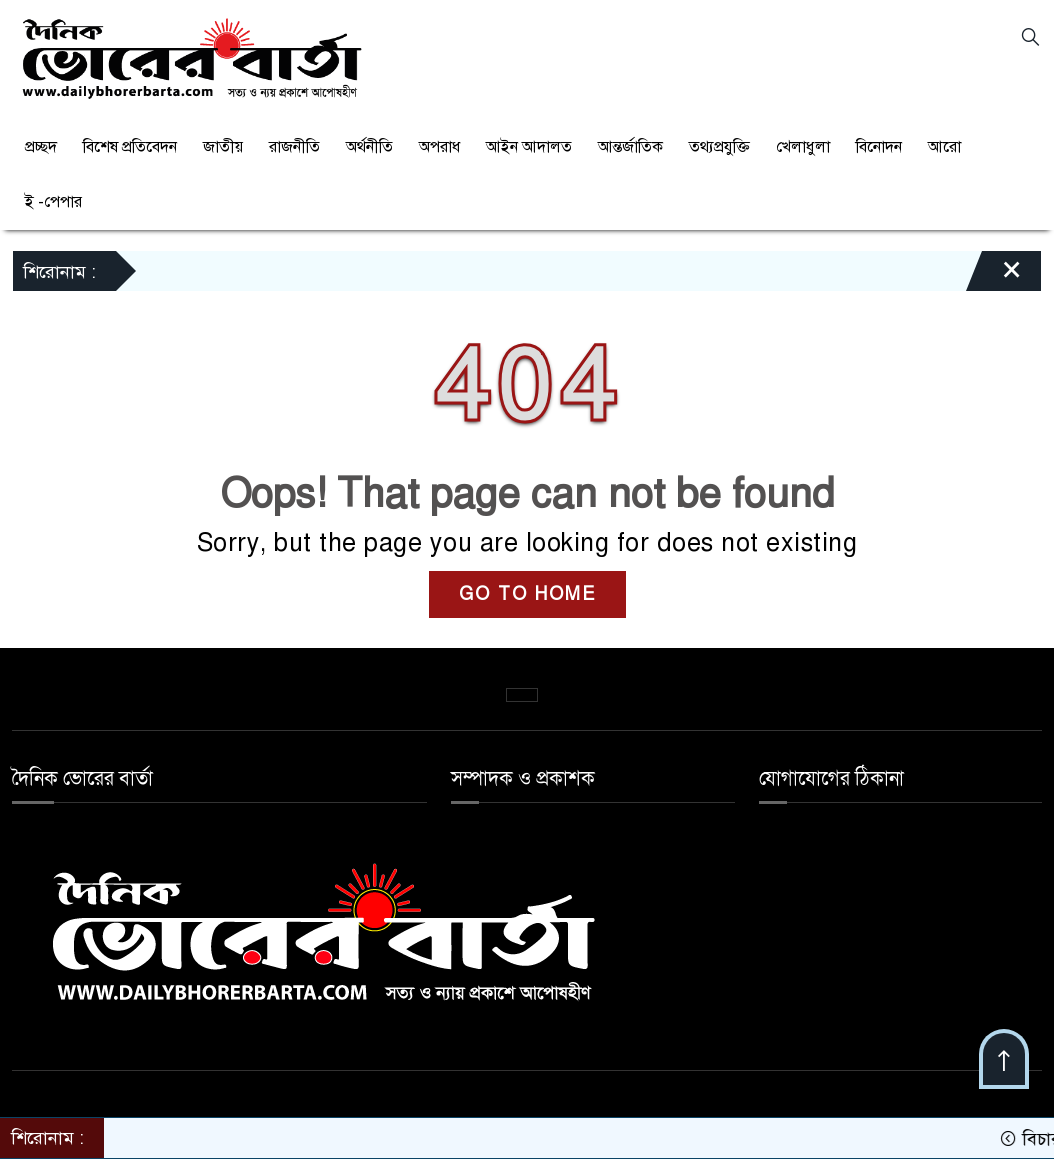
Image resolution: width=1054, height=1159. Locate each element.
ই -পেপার (53, 202)
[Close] (994, 258)
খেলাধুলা (803, 147)
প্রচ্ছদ (41, 147)
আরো (944, 147)
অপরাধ (439, 147)
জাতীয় (223, 147)
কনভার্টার (522, 695)
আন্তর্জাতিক (630, 147)
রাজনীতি (294, 147)
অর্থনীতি (369, 147)
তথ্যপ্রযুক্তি (719, 147)
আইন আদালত (529, 147)
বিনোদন (879, 147)
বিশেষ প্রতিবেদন (130, 147)
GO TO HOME (527, 594)
